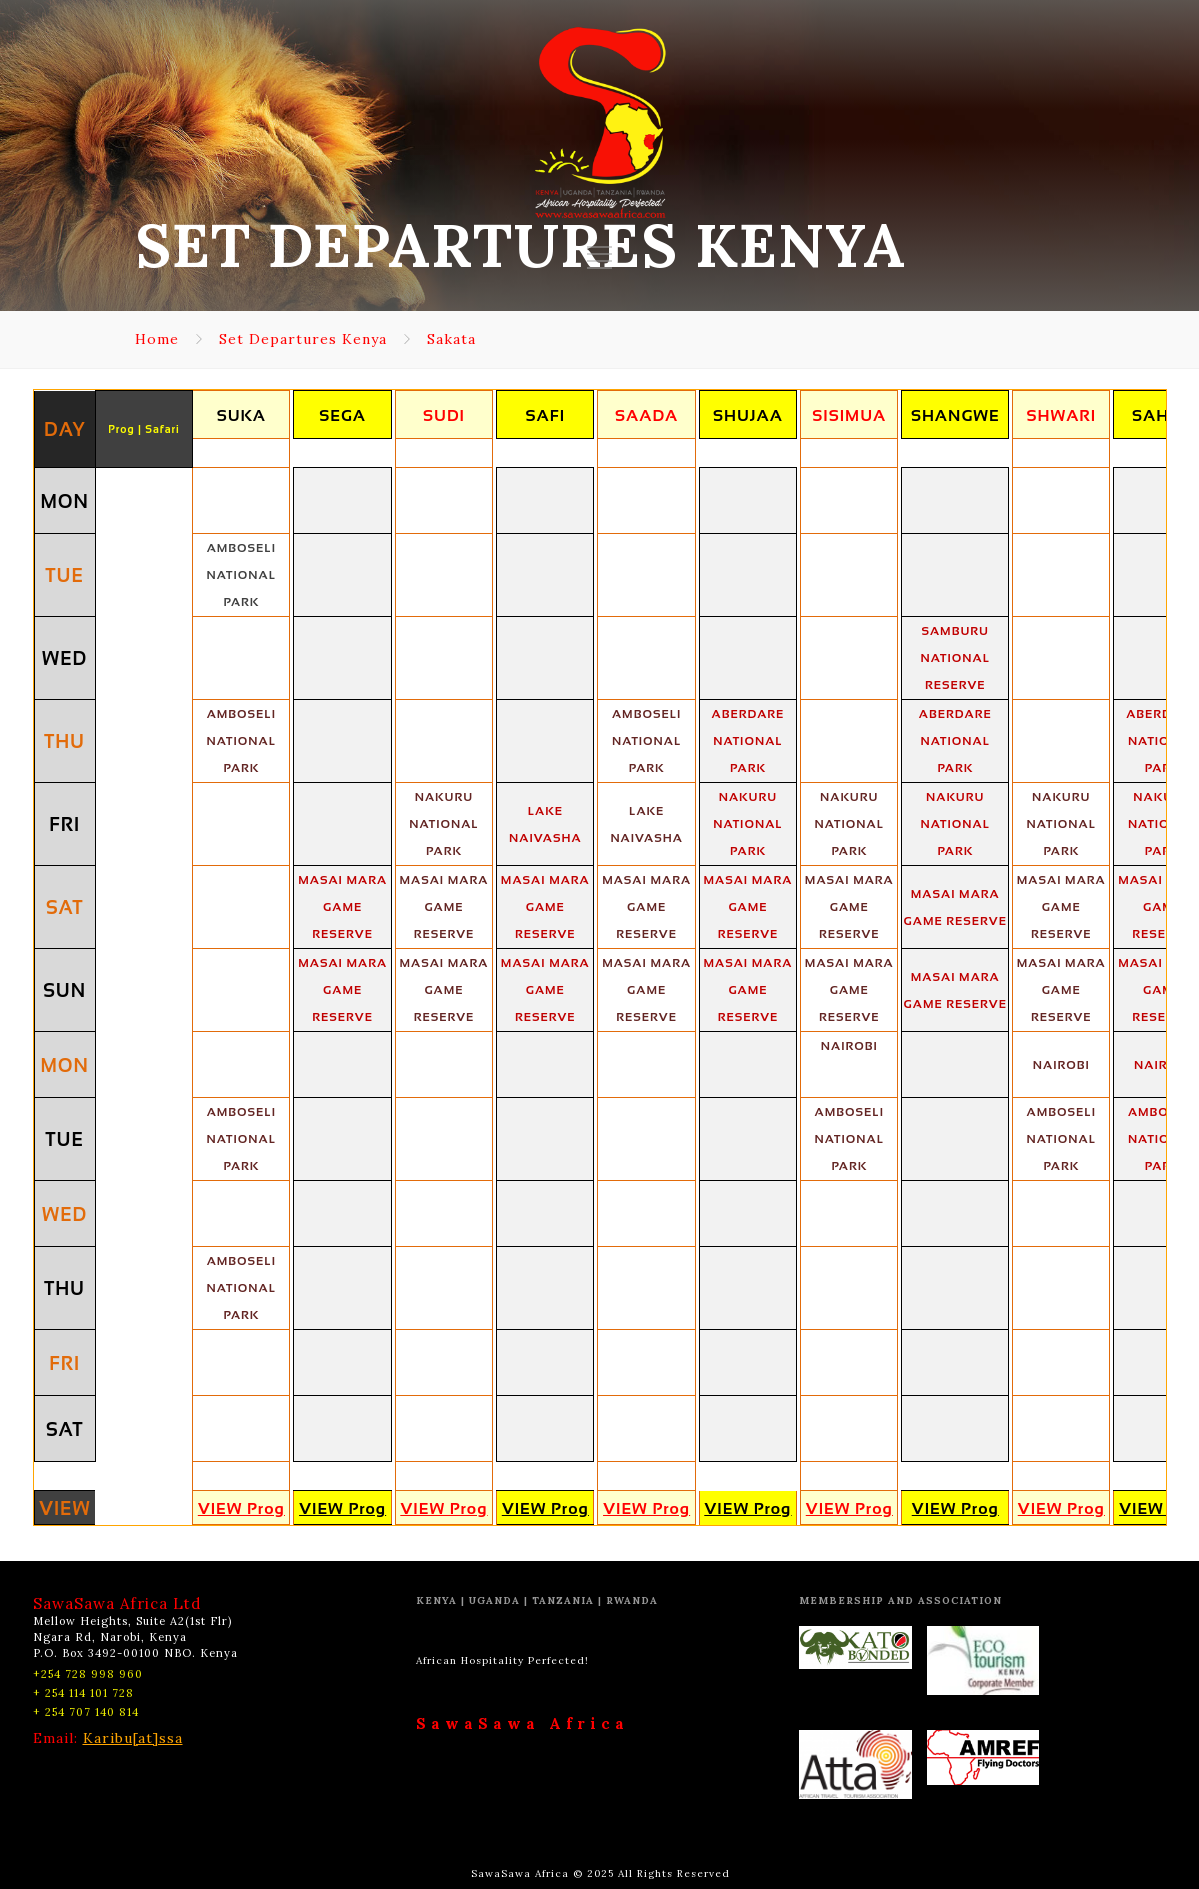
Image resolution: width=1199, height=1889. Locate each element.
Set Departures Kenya (303, 339)
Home (157, 339)
